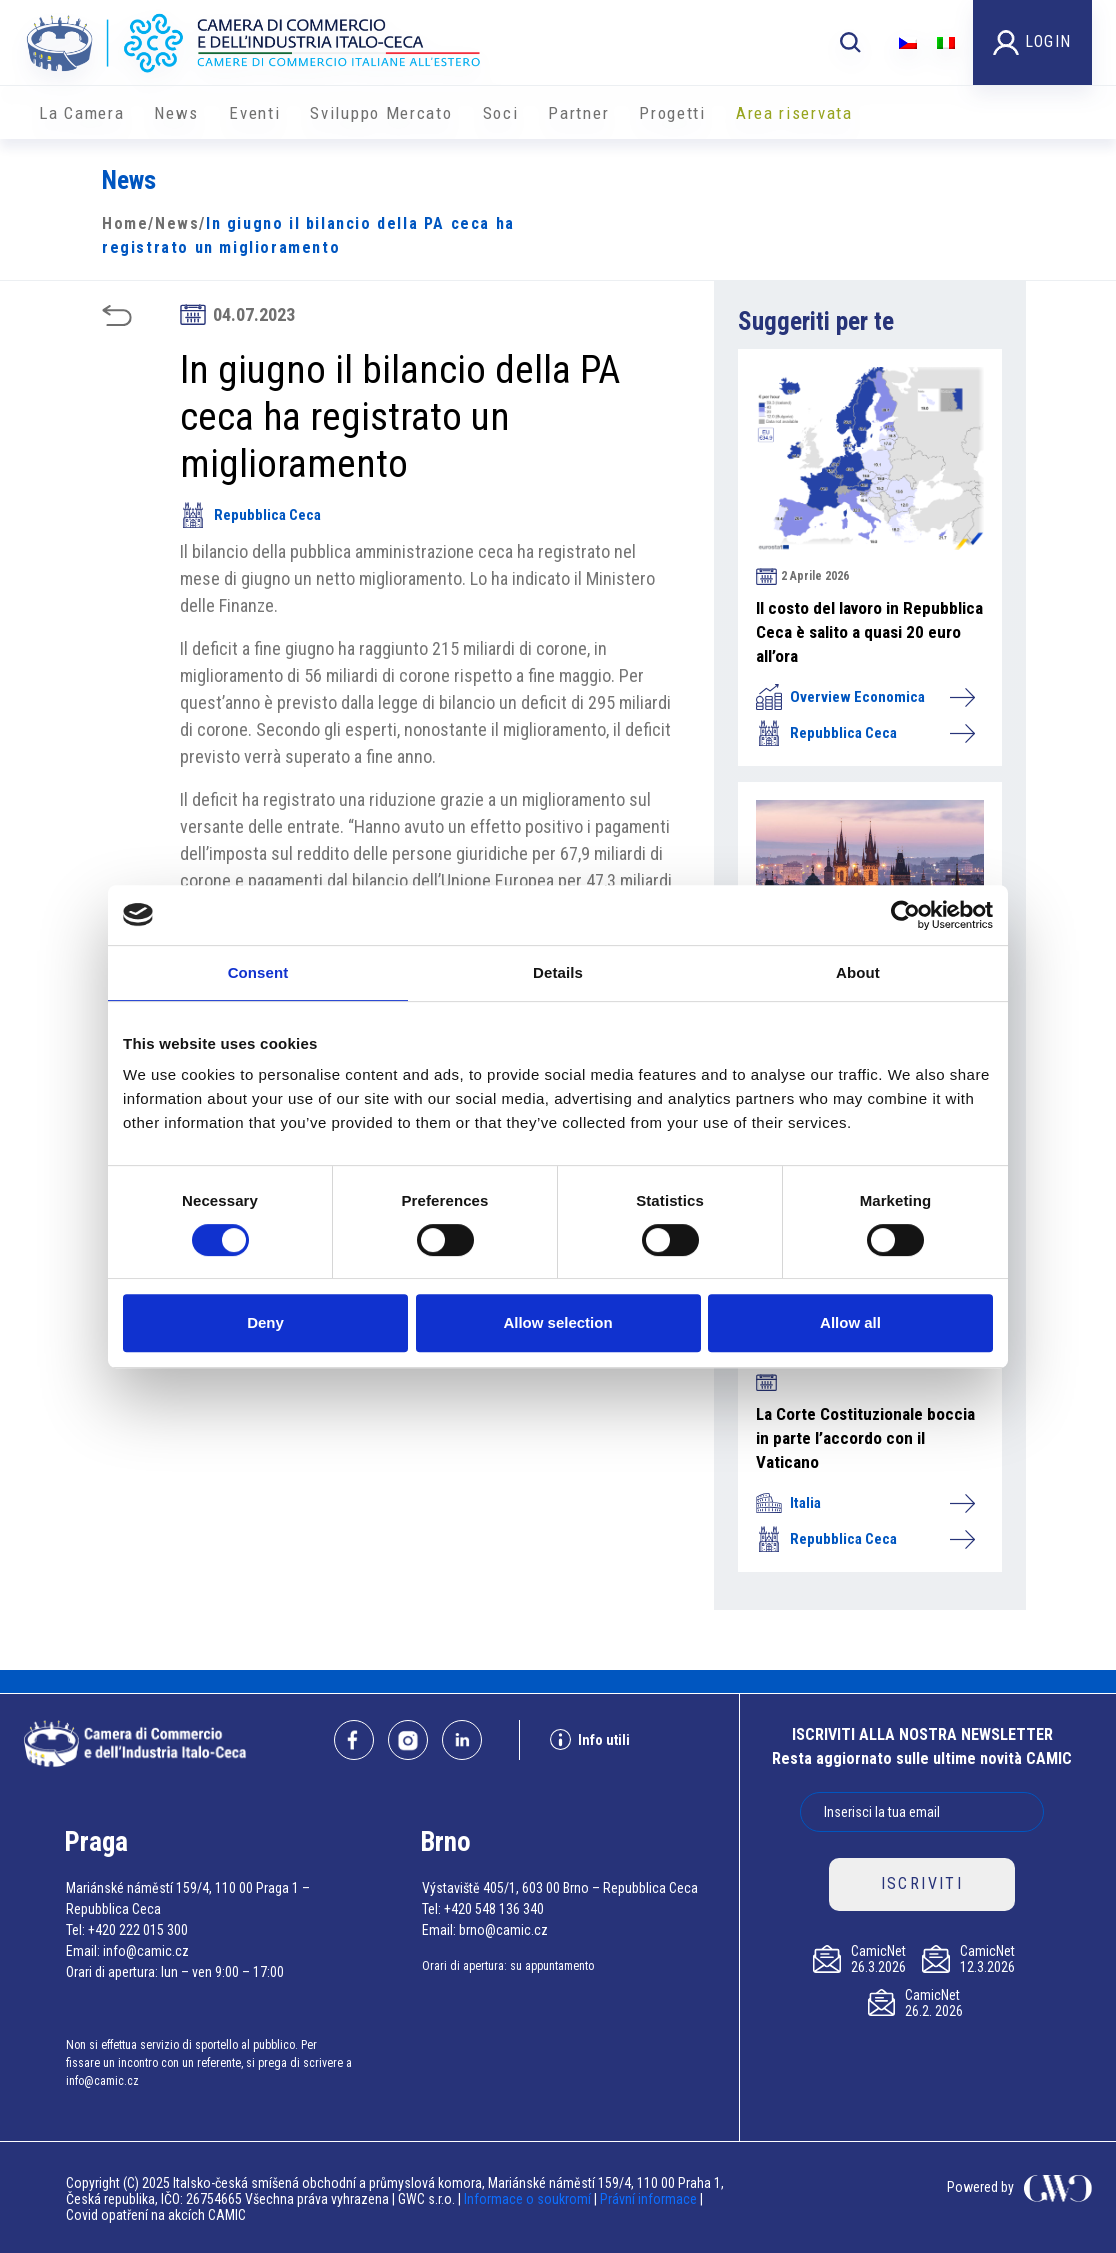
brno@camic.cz (503, 1930)
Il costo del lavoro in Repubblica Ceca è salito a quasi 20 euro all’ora (869, 632)
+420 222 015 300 (138, 1930)
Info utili (590, 1739)
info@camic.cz (146, 1951)
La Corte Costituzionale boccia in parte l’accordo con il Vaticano (865, 1438)
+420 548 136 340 (494, 1909)
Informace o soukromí (529, 2199)
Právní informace (648, 2199)
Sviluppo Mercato (381, 113)
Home (125, 223)
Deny (265, 1322)
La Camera (81, 113)
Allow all (850, 1322)
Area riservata (794, 113)
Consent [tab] (258, 972)
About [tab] (858, 972)
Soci (501, 113)
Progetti (672, 113)
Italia (865, 1503)
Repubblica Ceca (250, 515)
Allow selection (557, 1322)
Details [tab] (558, 972)
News (176, 113)
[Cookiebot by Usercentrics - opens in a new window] (905, 915)
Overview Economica (865, 697)
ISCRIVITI (922, 1883)
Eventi (254, 113)
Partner (578, 113)
